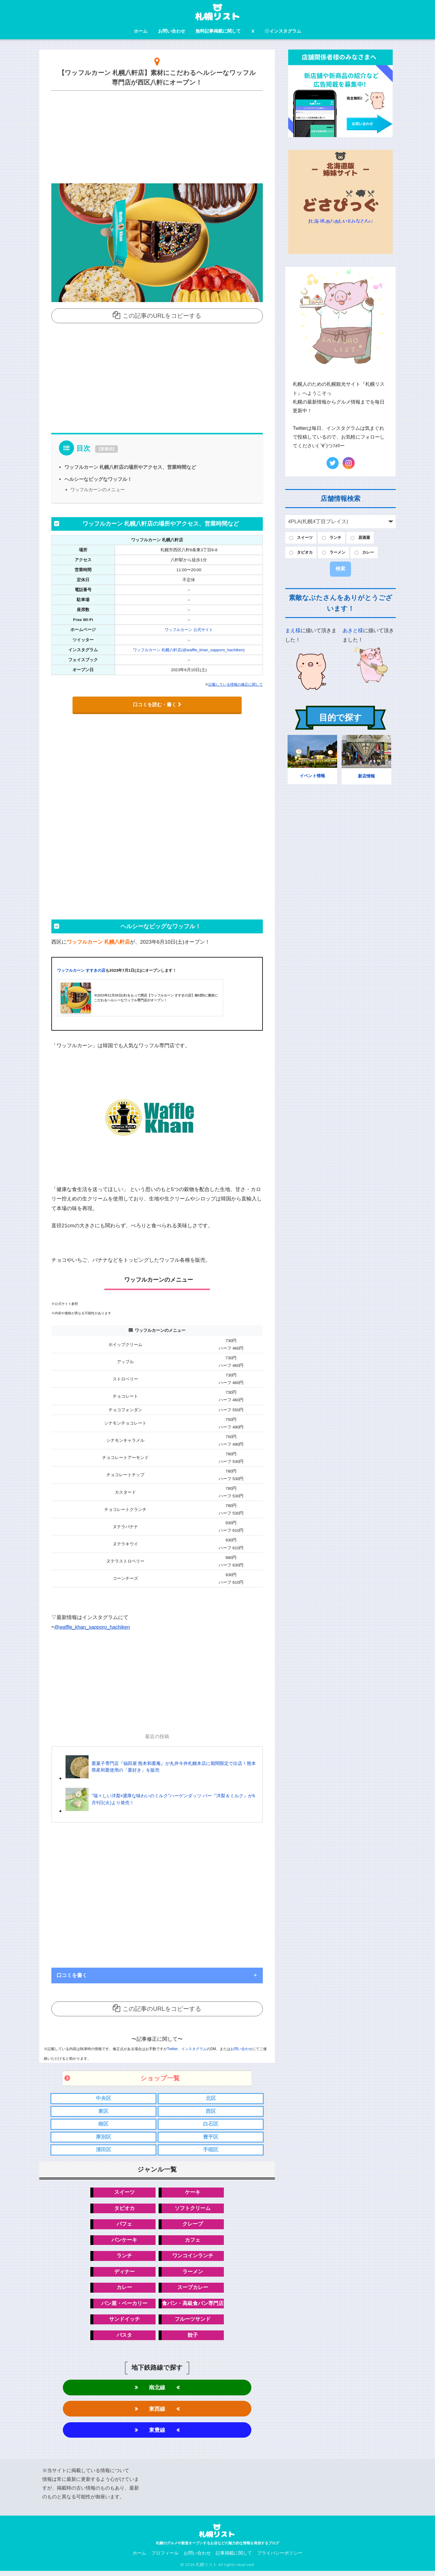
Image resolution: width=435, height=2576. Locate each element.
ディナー (124, 2274)
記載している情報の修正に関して (235, 684)
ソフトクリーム (193, 2209)
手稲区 (210, 2150)
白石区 (210, 2124)
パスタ (124, 2338)
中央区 (103, 2098)
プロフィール (165, 2558)
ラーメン (192, 2274)
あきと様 (353, 632)
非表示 (106, 448)
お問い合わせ (171, 31)
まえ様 (293, 632)
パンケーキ (124, 2242)
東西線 (157, 2413)
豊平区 (210, 2137)
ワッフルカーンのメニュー (97, 489)
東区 (103, 2111)
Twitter (172, 2048)
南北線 (157, 2391)
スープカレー (192, 2290)
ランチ (124, 2258)
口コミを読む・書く (157, 704)
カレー (124, 2290)
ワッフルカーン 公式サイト (189, 629)
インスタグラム (283, 31)
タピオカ (124, 2209)
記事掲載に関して (234, 2558)
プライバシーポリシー (279, 2558)
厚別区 (103, 2137)
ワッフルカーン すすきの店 (81, 970)
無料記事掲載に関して (218, 31)
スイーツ (124, 2193)
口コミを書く (71, 1975)
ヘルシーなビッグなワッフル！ (98, 478)
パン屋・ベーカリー (124, 2306)
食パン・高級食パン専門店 (193, 2306)
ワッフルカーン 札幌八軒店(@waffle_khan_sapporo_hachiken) (188, 649)
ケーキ (192, 2193)
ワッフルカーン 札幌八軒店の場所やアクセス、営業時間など (130, 467)
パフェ (124, 2226)
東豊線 (157, 2434)
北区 (211, 2098)
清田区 (103, 2150)
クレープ (192, 2226)
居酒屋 (369, 538)
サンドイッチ (124, 2322)
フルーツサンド (193, 2322)
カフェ (192, 2242)
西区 (211, 2111)
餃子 (193, 2338)
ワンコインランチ (192, 2258)
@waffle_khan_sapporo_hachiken (93, 1627)
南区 (103, 2124)
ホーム (140, 31)
